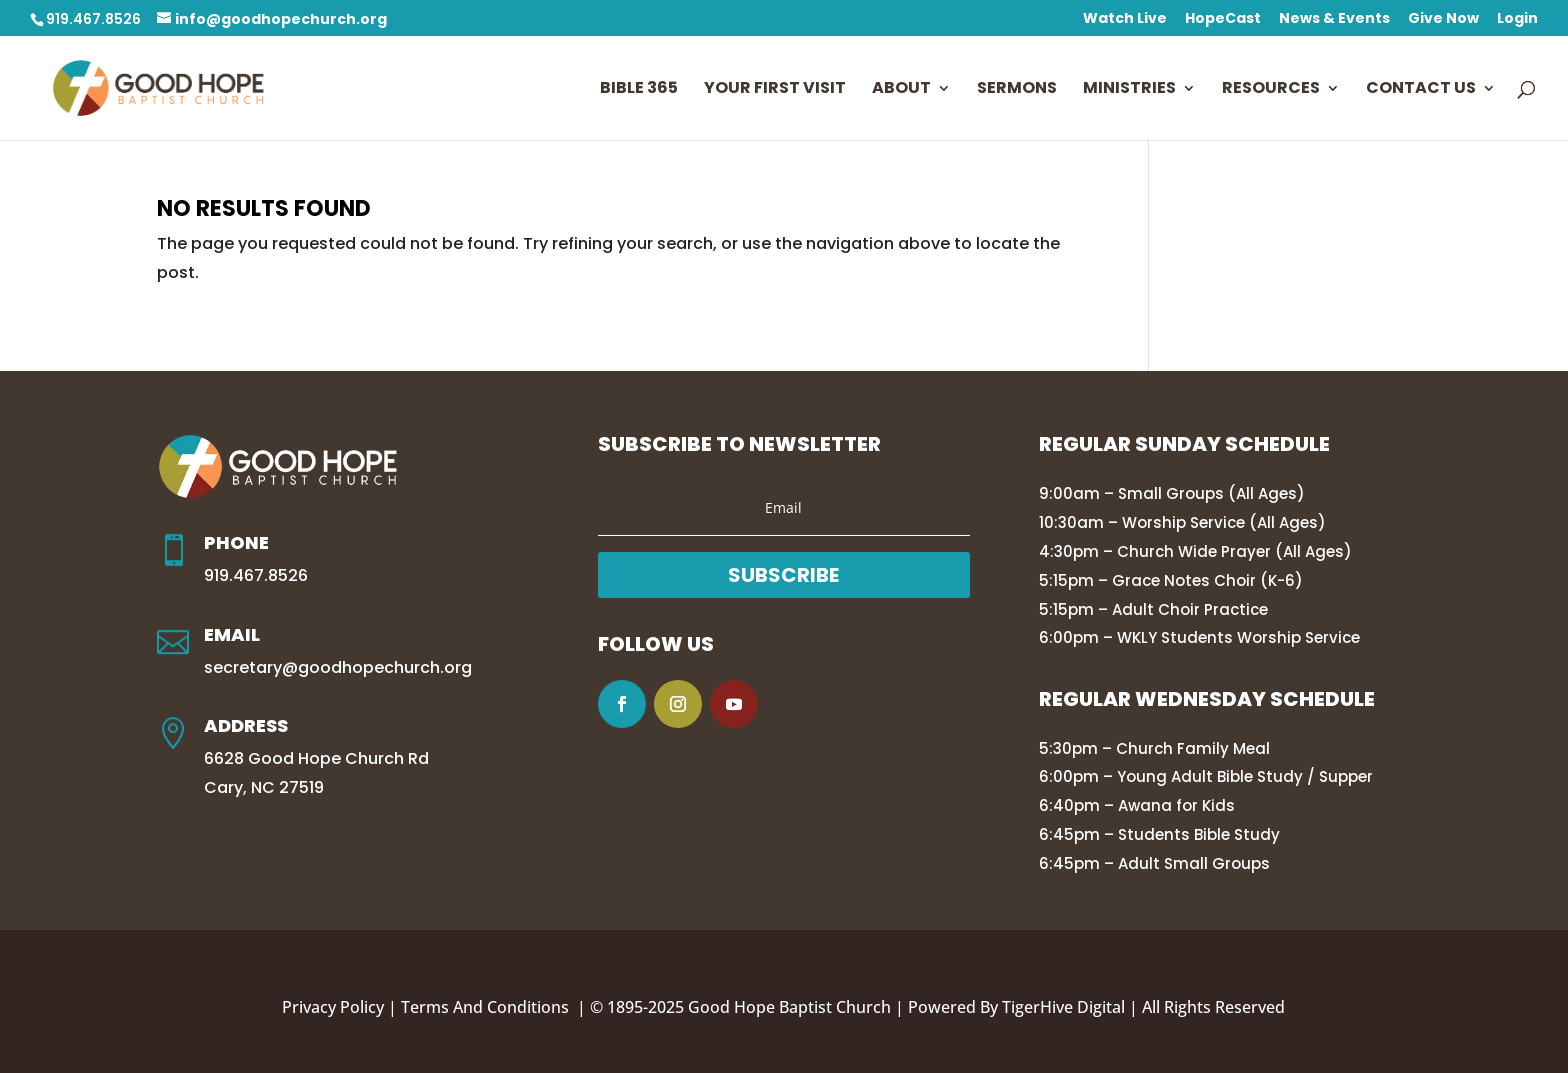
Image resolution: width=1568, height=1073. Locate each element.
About (901, 90)
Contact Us (1421, 90)
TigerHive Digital (1063, 1007)
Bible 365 (639, 90)
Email (232, 634)
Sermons (1017, 90)
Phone (236, 542)
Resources (1271, 90)
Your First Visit (775, 90)
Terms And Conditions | (495, 1007)
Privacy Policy (333, 1007)
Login (1517, 19)
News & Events (1334, 19)
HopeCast (1223, 19)
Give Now (1443, 19)
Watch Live (1125, 19)
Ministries (1129, 90)
